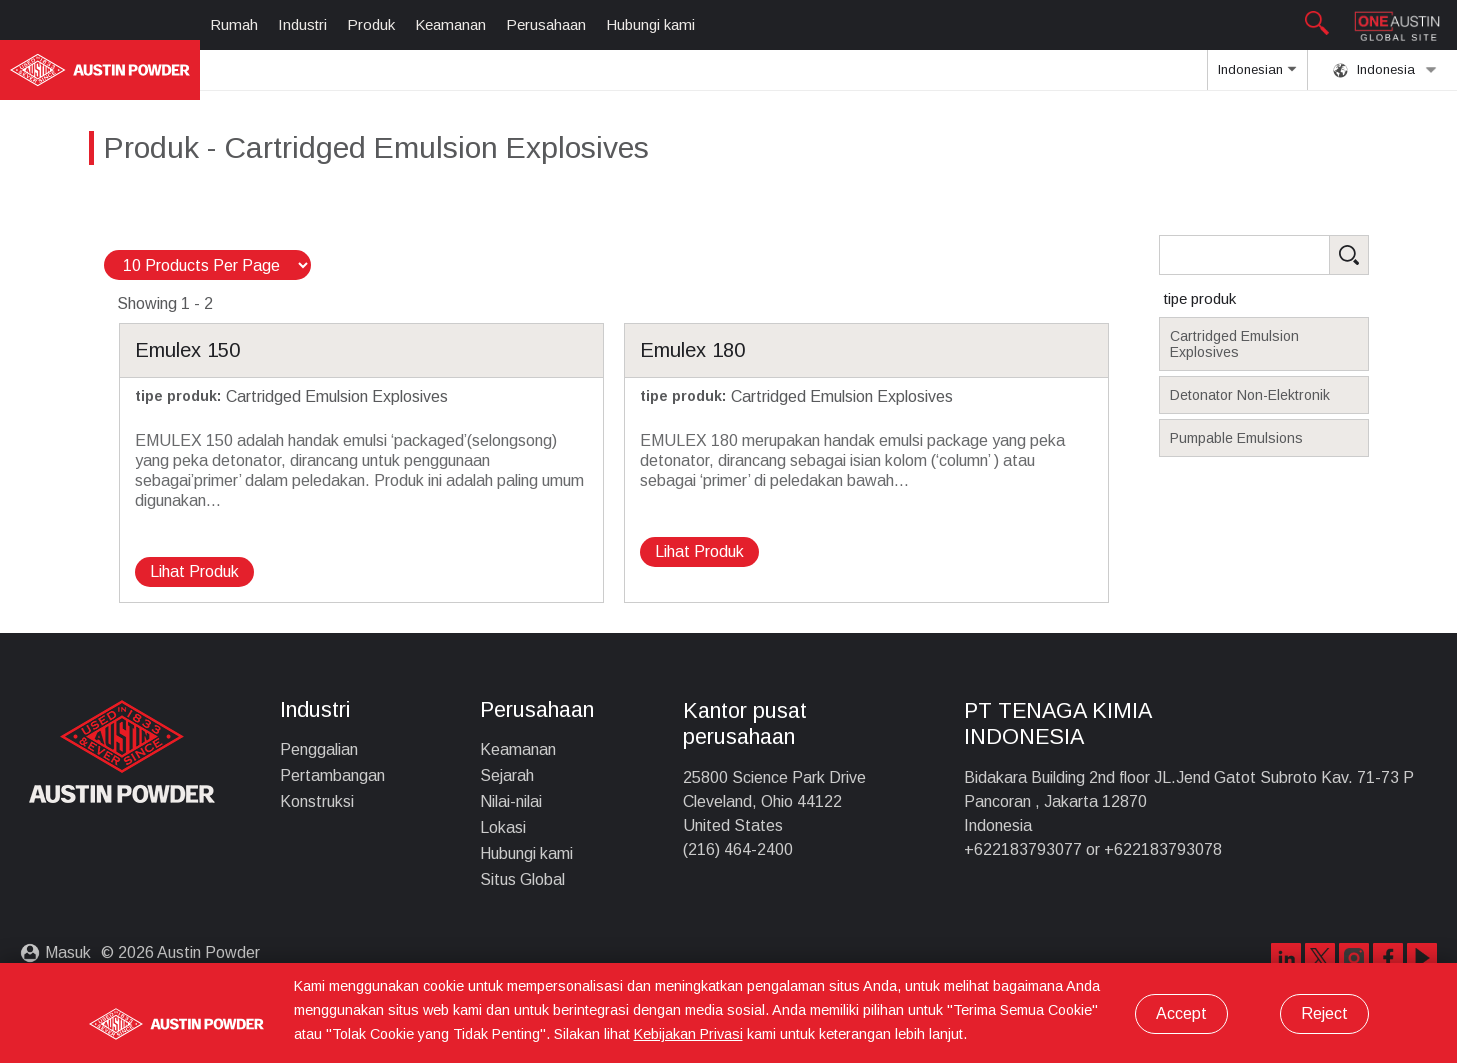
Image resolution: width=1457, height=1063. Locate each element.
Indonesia (1385, 70)
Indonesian (1257, 76)
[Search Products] (1295, 255)
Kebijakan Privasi (688, 1034)
